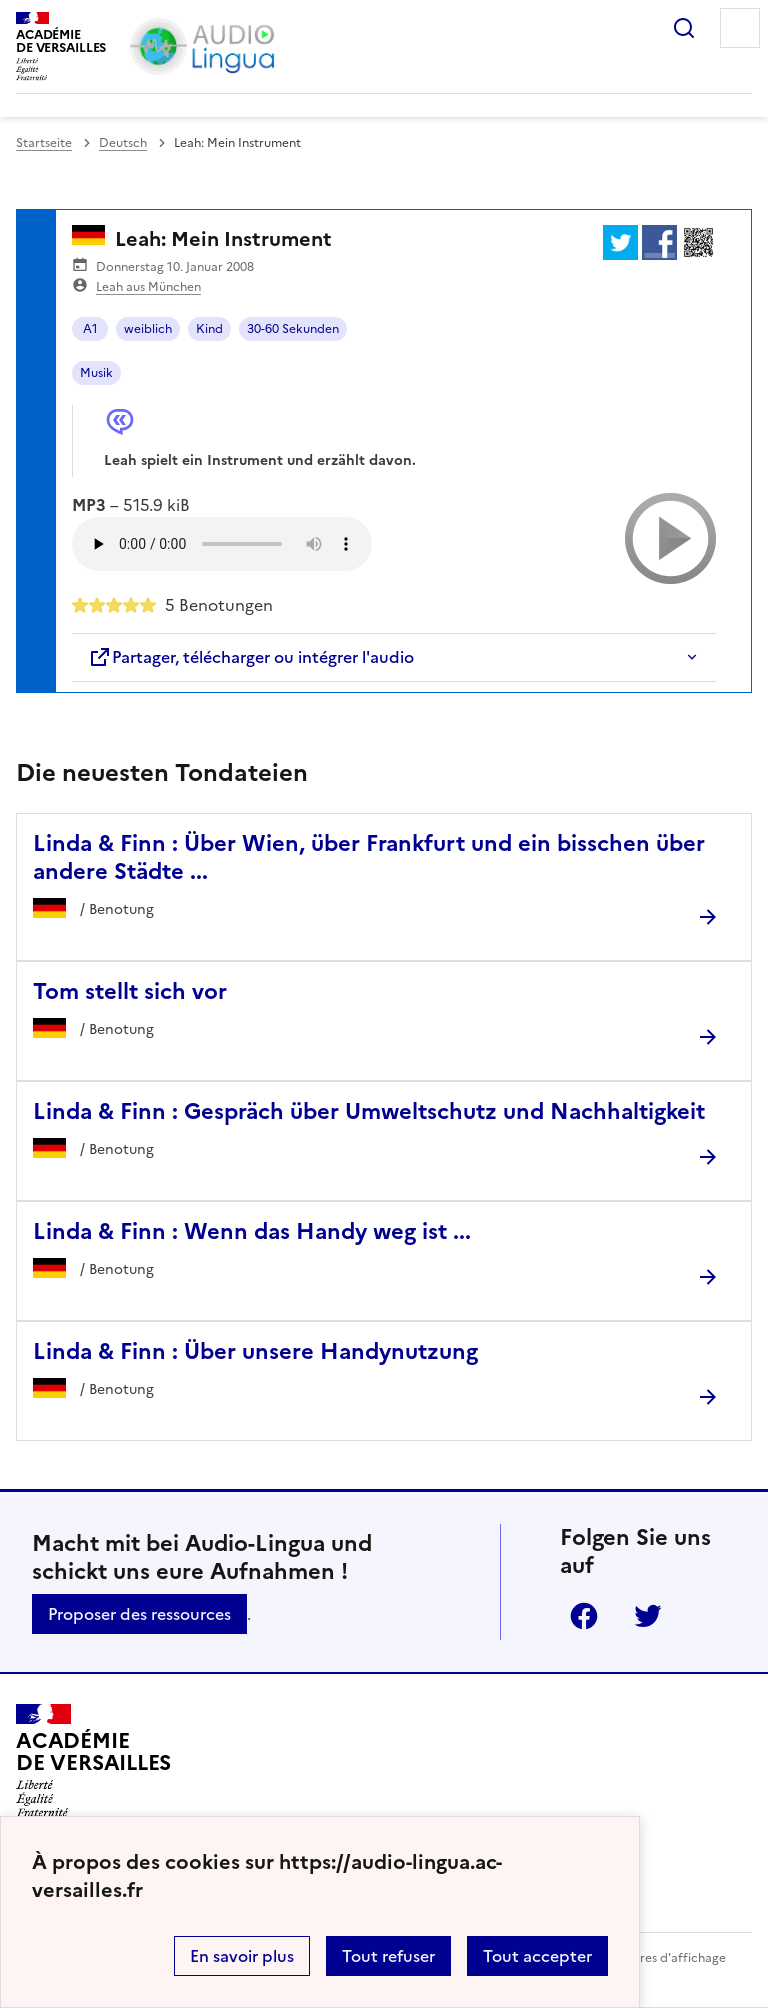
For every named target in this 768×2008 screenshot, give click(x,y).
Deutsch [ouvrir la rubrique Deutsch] (123, 143)
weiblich (148, 329)
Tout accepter (537, 1956)
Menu (740, 28)
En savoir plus (242, 1956)
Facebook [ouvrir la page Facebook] (584, 1616)
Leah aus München (148, 287)
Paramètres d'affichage (658, 1958)
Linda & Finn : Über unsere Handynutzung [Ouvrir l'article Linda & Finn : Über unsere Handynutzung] (255, 1351)
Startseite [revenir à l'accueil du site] (44, 143)
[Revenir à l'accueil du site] (93, 1761)
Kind (209, 329)
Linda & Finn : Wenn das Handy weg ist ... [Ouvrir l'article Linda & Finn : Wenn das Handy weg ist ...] (252, 1231)
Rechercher (684, 28)
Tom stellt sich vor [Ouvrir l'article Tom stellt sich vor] (130, 991)
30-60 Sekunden (293, 329)
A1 (90, 329)
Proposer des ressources (139, 1614)
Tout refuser (388, 1956)
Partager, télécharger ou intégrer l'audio (251, 657)
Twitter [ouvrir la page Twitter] (648, 1616)
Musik (96, 373)
